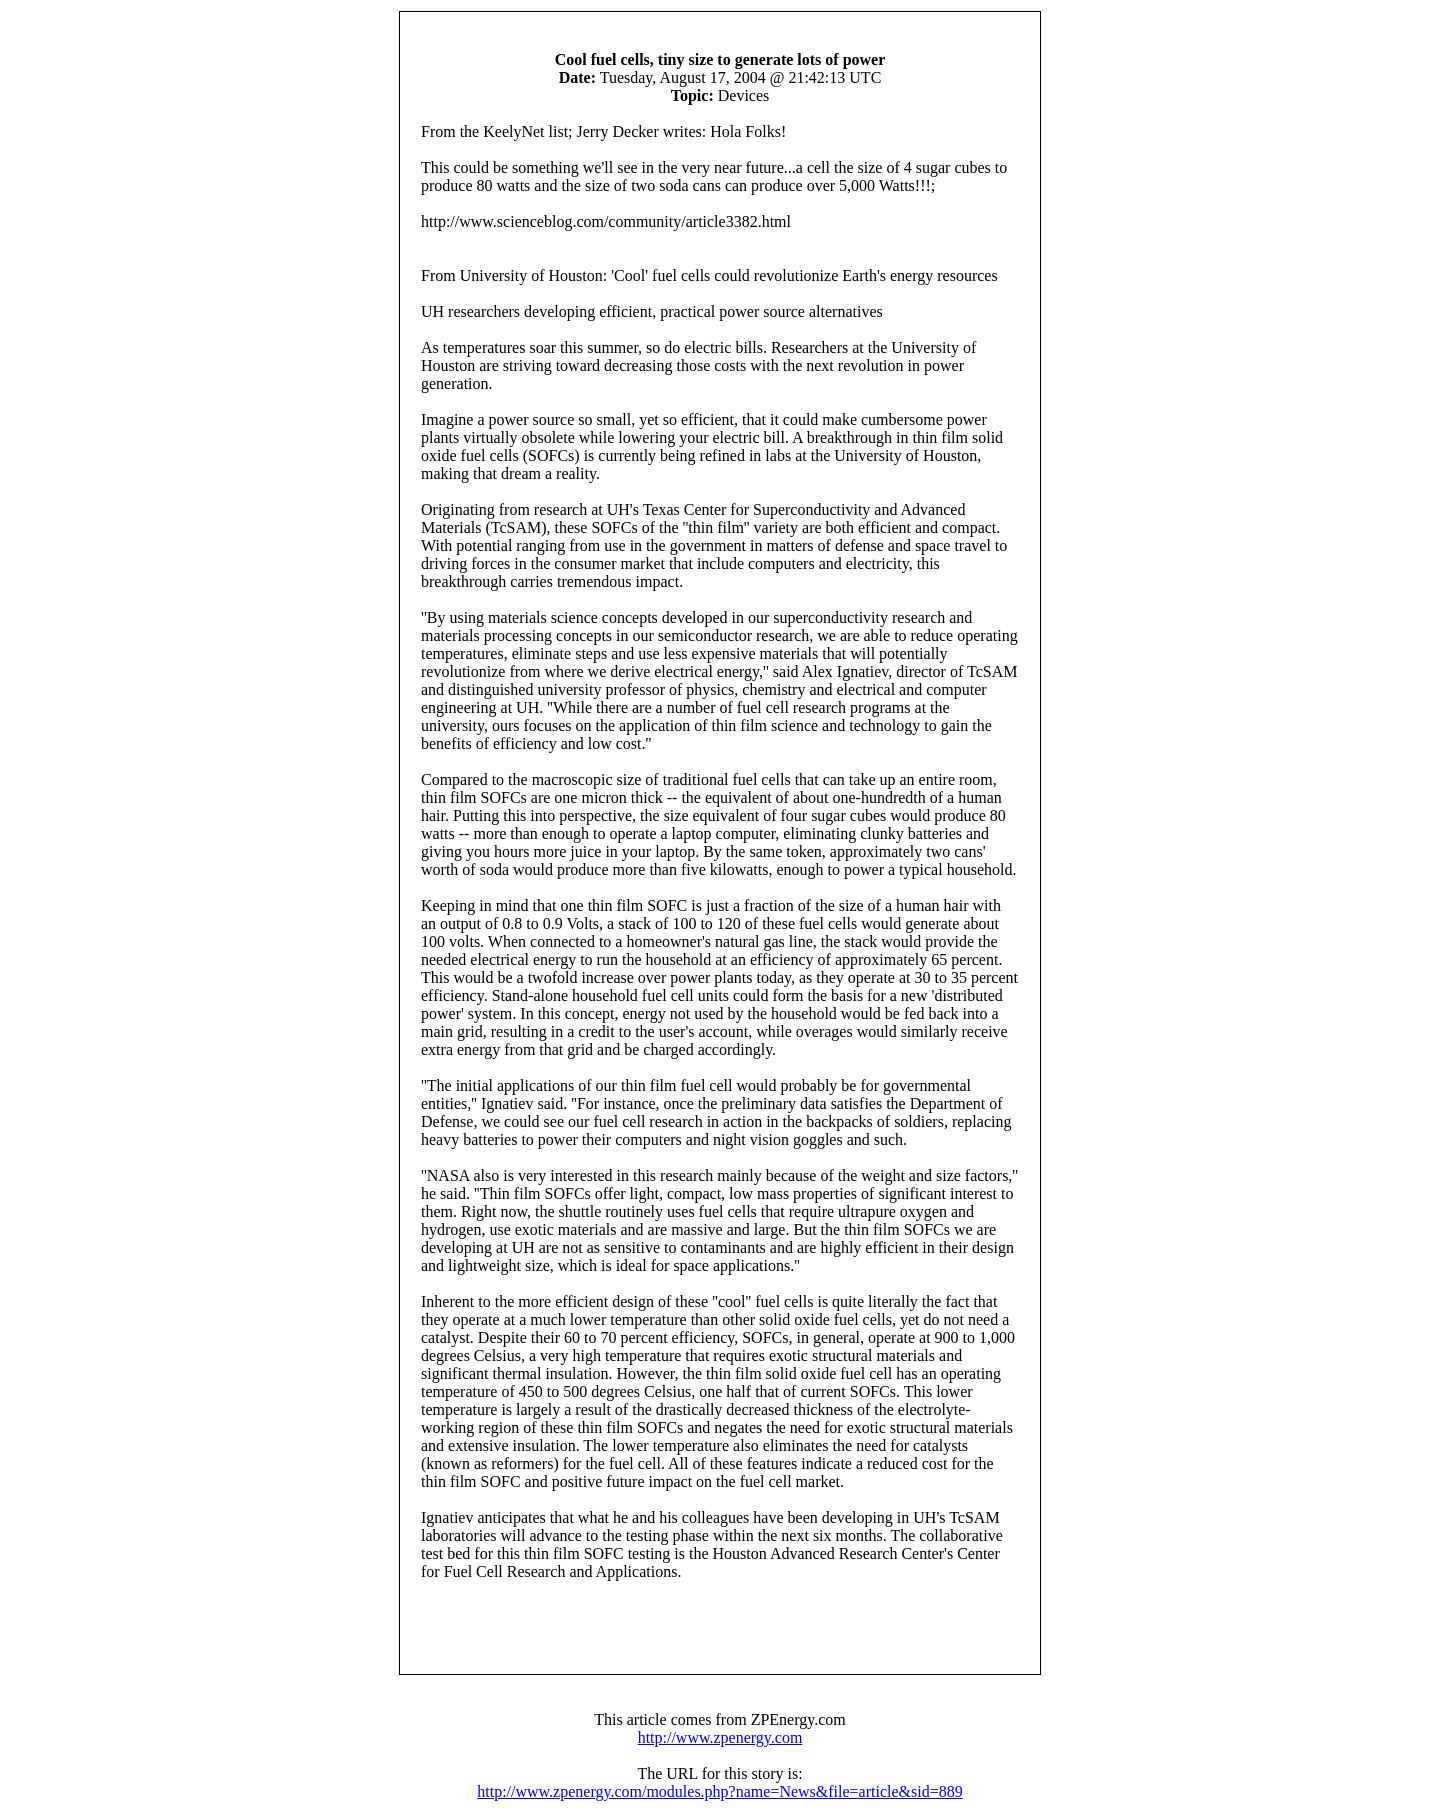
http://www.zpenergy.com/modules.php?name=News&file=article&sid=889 (719, 1791)
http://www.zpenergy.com (720, 1737)
